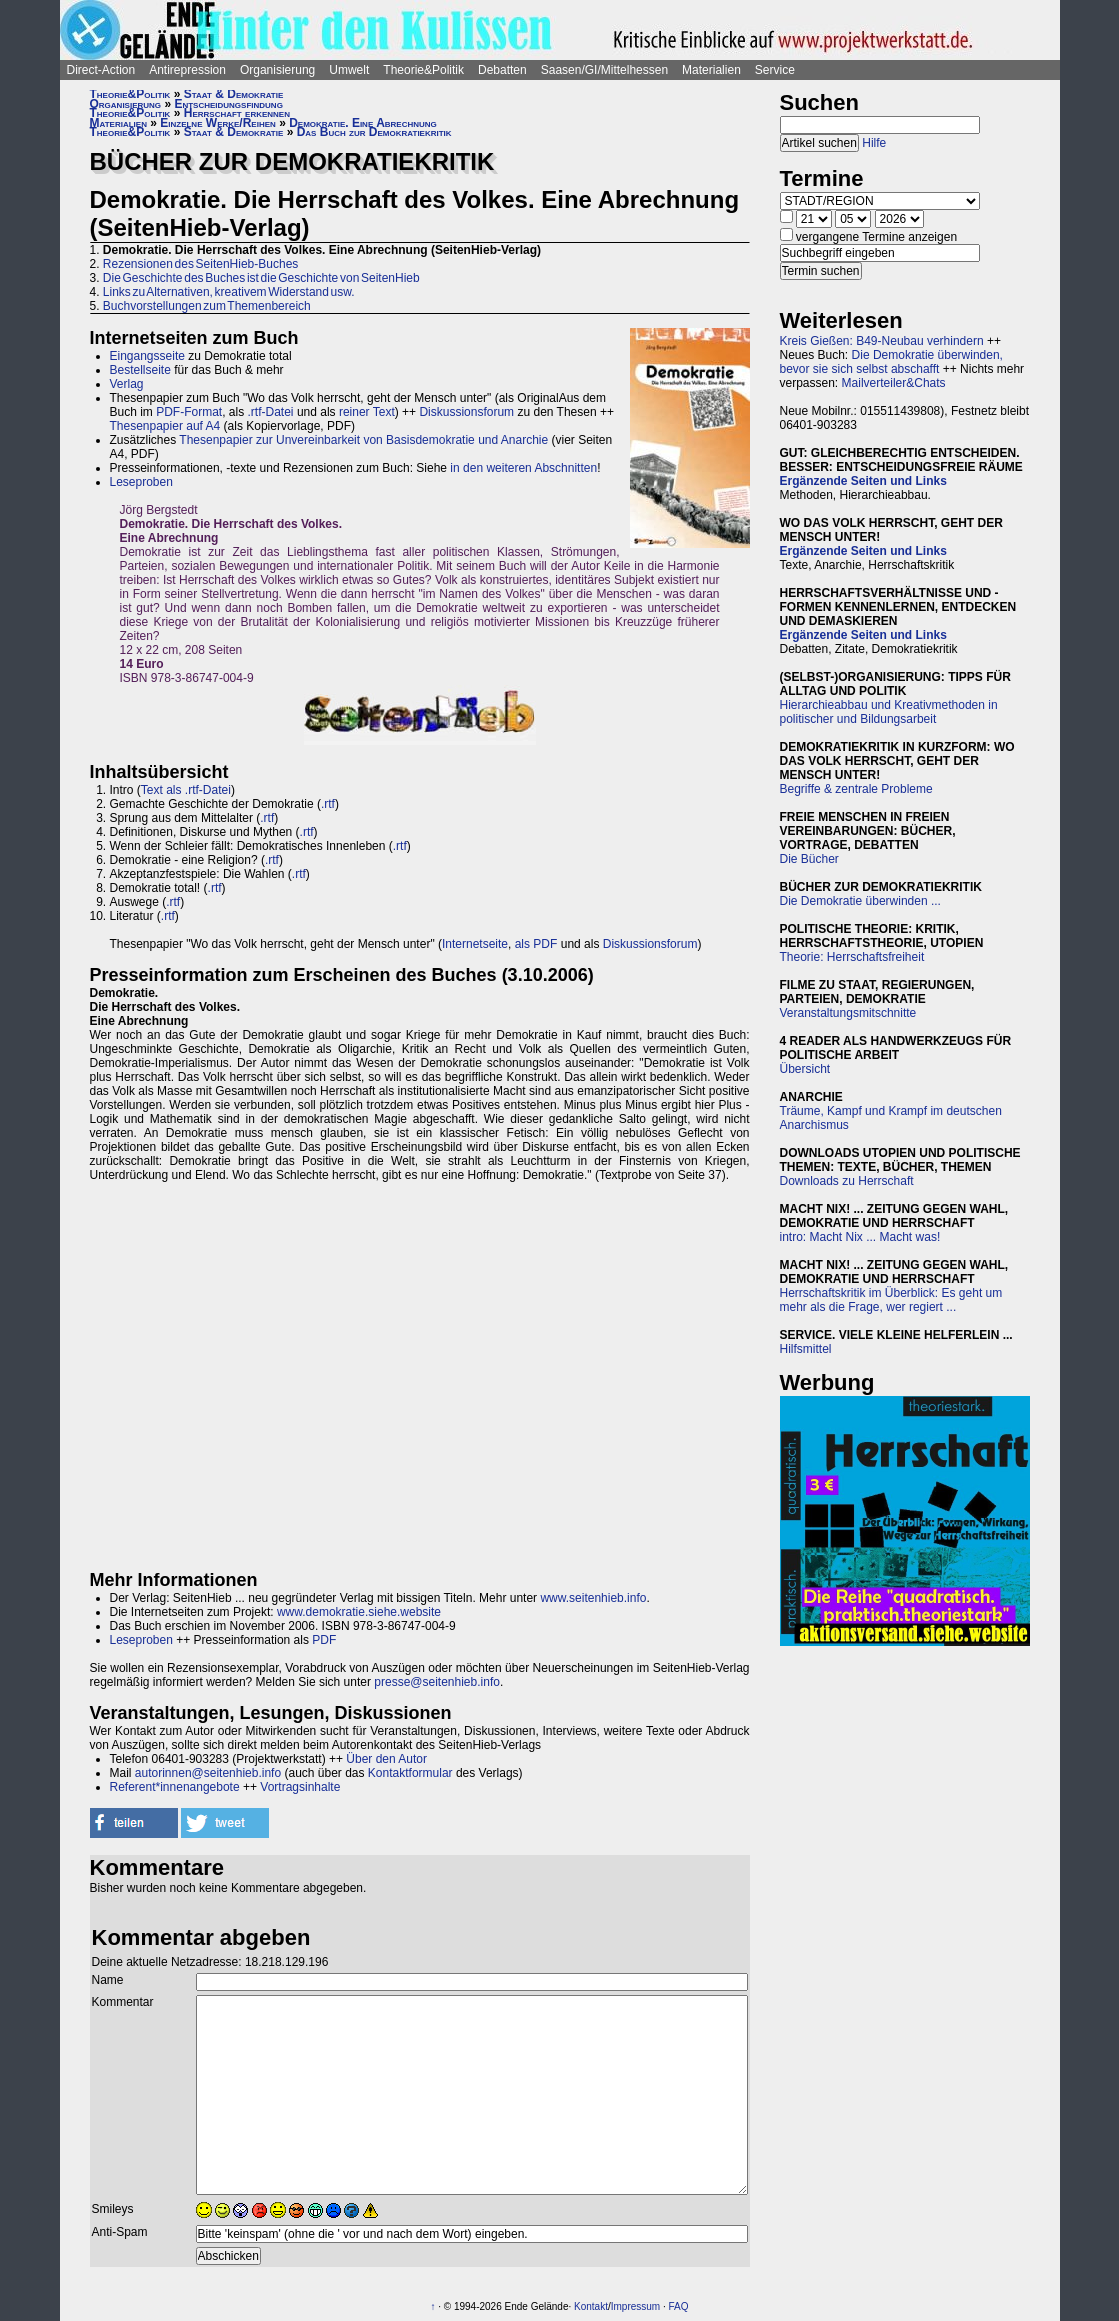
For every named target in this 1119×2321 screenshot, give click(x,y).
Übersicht (805, 1069)
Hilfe (874, 143)
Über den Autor (386, 1759)
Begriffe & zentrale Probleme (856, 789)
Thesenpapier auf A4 (165, 426)
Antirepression (187, 70)
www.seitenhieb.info (593, 1598)
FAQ (679, 2306)
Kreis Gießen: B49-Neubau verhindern (882, 341)
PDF (324, 1640)
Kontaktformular (410, 1773)
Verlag (127, 384)
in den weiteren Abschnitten (523, 468)
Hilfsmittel (806, 1349)
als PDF (536, 944)
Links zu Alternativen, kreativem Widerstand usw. (229, 292)
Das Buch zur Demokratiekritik (374, 132)
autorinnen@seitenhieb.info (208, 1773)
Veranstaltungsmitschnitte (848, 1013)
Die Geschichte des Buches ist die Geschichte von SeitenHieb (261, 278)
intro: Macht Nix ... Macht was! (860, 1237)
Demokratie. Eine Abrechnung (363, 123)
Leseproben (141, 482)
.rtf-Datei (271, 412)
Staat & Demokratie (234, 94)
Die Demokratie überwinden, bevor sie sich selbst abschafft (891, 362)
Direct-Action (101, 70)
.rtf (328, 804)
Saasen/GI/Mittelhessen (604, 70)
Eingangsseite (147, 356)
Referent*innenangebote (175, 1787)
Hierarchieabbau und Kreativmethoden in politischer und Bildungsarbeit (889, 712)
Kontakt (591, 2306)
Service (775, 70)
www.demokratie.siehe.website (359, 1612)
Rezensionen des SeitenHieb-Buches (200, 264)
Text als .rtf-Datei (186, 790)
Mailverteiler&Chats (894, 383)
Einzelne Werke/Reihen (218, 123)
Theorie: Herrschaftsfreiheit (852, 957)
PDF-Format (189, 412)
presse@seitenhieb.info (437, 1682)
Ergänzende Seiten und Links (863, 481)
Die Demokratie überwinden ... (860, 901)
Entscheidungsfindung (228, 104)
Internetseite (475, 944)
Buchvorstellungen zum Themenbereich (207, 306)
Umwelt (349, 70)
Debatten (502, 70)
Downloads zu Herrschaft (847, 1181)
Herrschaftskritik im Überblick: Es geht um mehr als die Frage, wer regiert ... (891, 1300)
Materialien (711, 70)
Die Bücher (809, 859)
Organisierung (277, 70)
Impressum (635, 2306)
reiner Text (367, 412)
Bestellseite (140, 370)
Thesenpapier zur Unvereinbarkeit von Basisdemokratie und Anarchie (363, 440)
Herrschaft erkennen (237, 113)
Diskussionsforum (466, 412)
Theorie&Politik (423, 70)
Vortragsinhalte (300, 1787)
